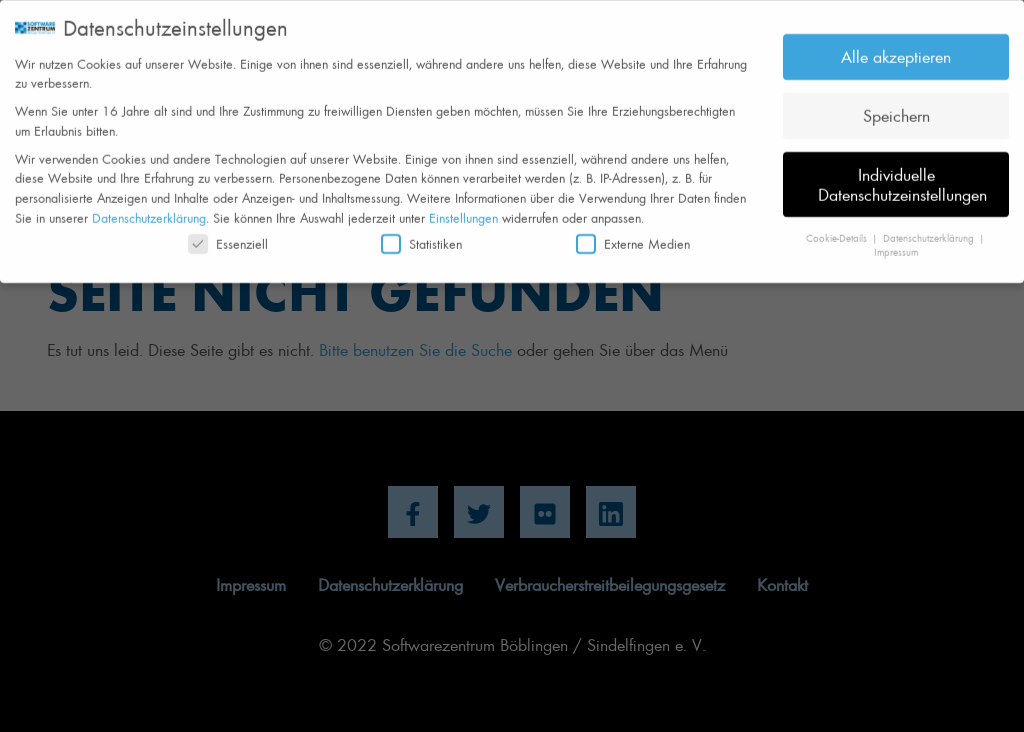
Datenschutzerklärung (149, 210)
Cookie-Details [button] (838, 231)
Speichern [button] (896, 108)
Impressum (896, 245)
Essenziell (228, 236)
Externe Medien (633, 236)
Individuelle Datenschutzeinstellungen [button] (902, 177)
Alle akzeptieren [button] (896, 49)
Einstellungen (463, 210)
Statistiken (421, 236)
